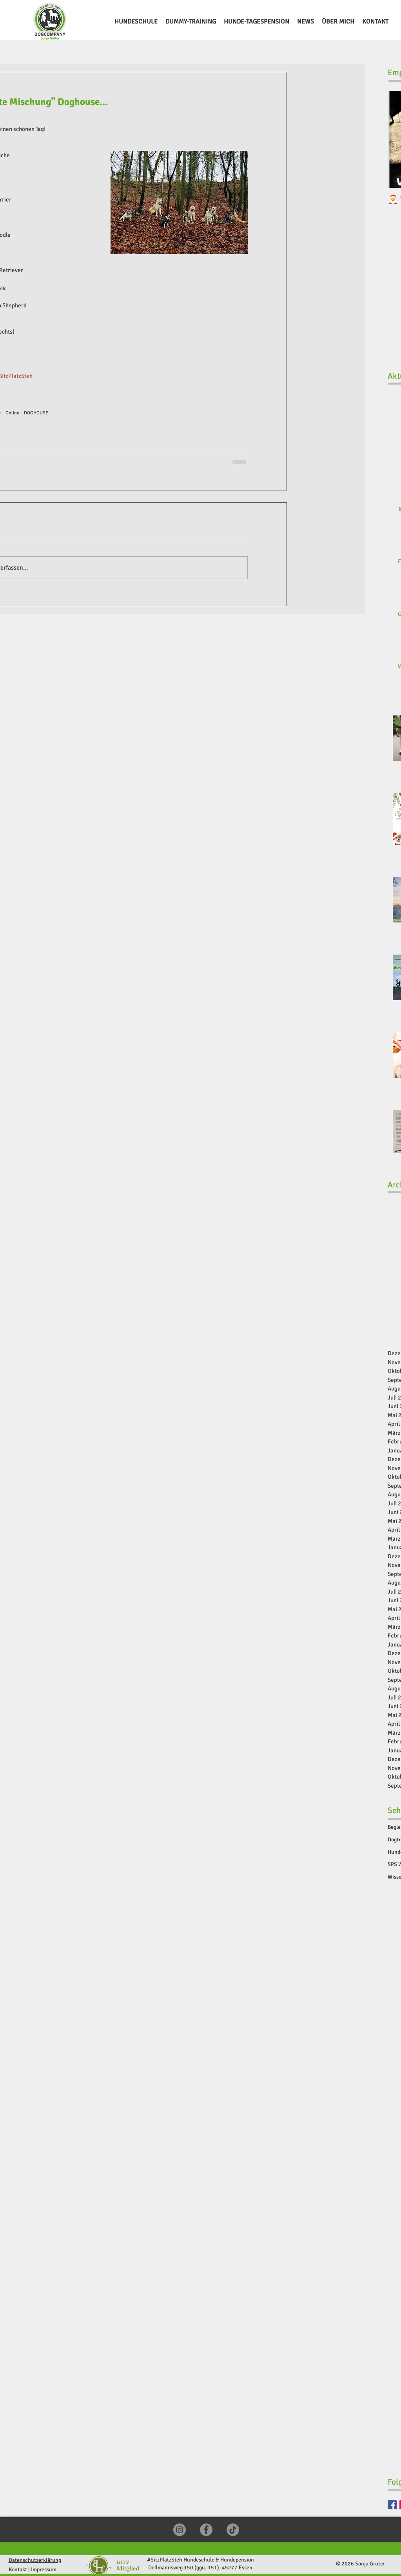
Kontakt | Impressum (32, 2569)
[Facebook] (392, 2504)
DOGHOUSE (36, 413)
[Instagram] (179, 2529)
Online (12, 413)
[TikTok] (233, 2529)
